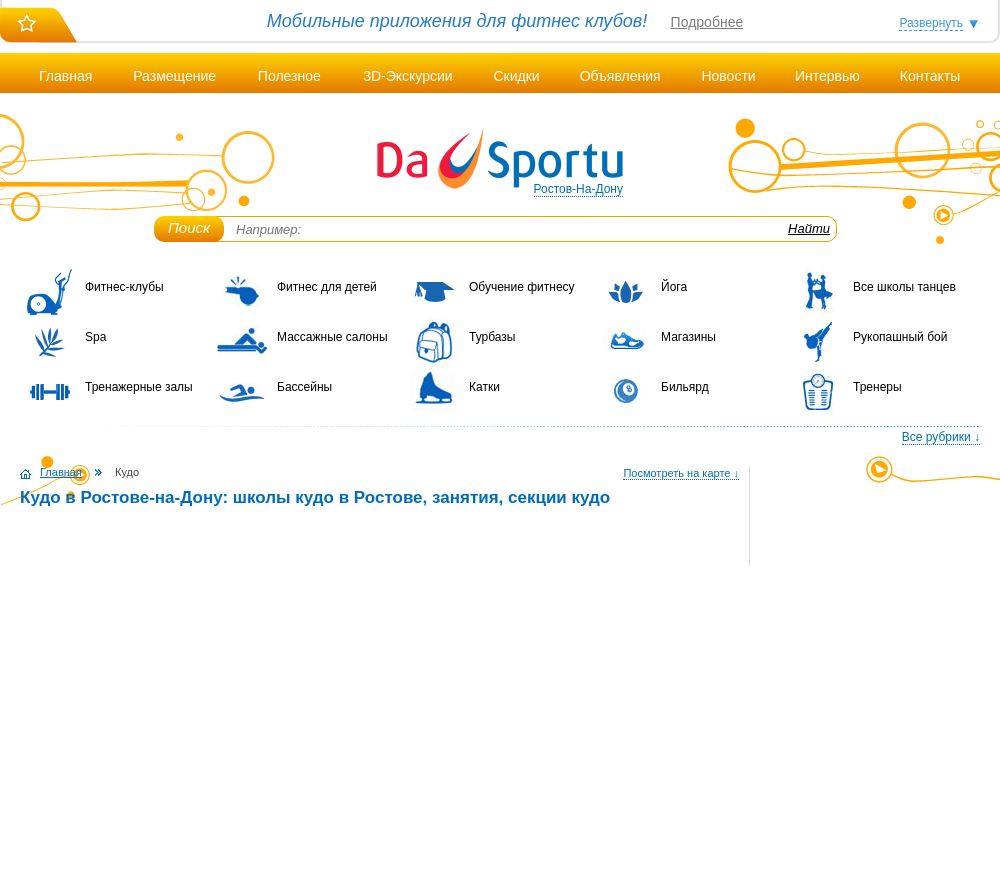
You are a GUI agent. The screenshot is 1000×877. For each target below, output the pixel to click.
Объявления (620, 76)
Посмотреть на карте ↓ (681, 473)
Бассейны (304, 387)
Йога (674, 287)
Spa (95, 337)
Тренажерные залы (139, 387)
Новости (728, 76)
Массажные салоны (332, 337)
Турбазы (492, 337)
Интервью (827, 76)
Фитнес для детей (327, 287)
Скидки (516, 76)
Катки (484, 387)
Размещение (174, 76)
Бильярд (685, 387)
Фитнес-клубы (124, 287)
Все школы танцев (904, 287)
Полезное (289, 76)
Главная (65, 76)
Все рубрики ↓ (941, 437)
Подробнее (707, 22)
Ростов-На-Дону (578, 189)
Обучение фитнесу (522, 287)
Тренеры (877, 387)
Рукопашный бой (900, 337)
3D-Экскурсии (407, 76)
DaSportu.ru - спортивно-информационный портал (500, 160)
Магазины (688, 337)
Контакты (930, 76)
